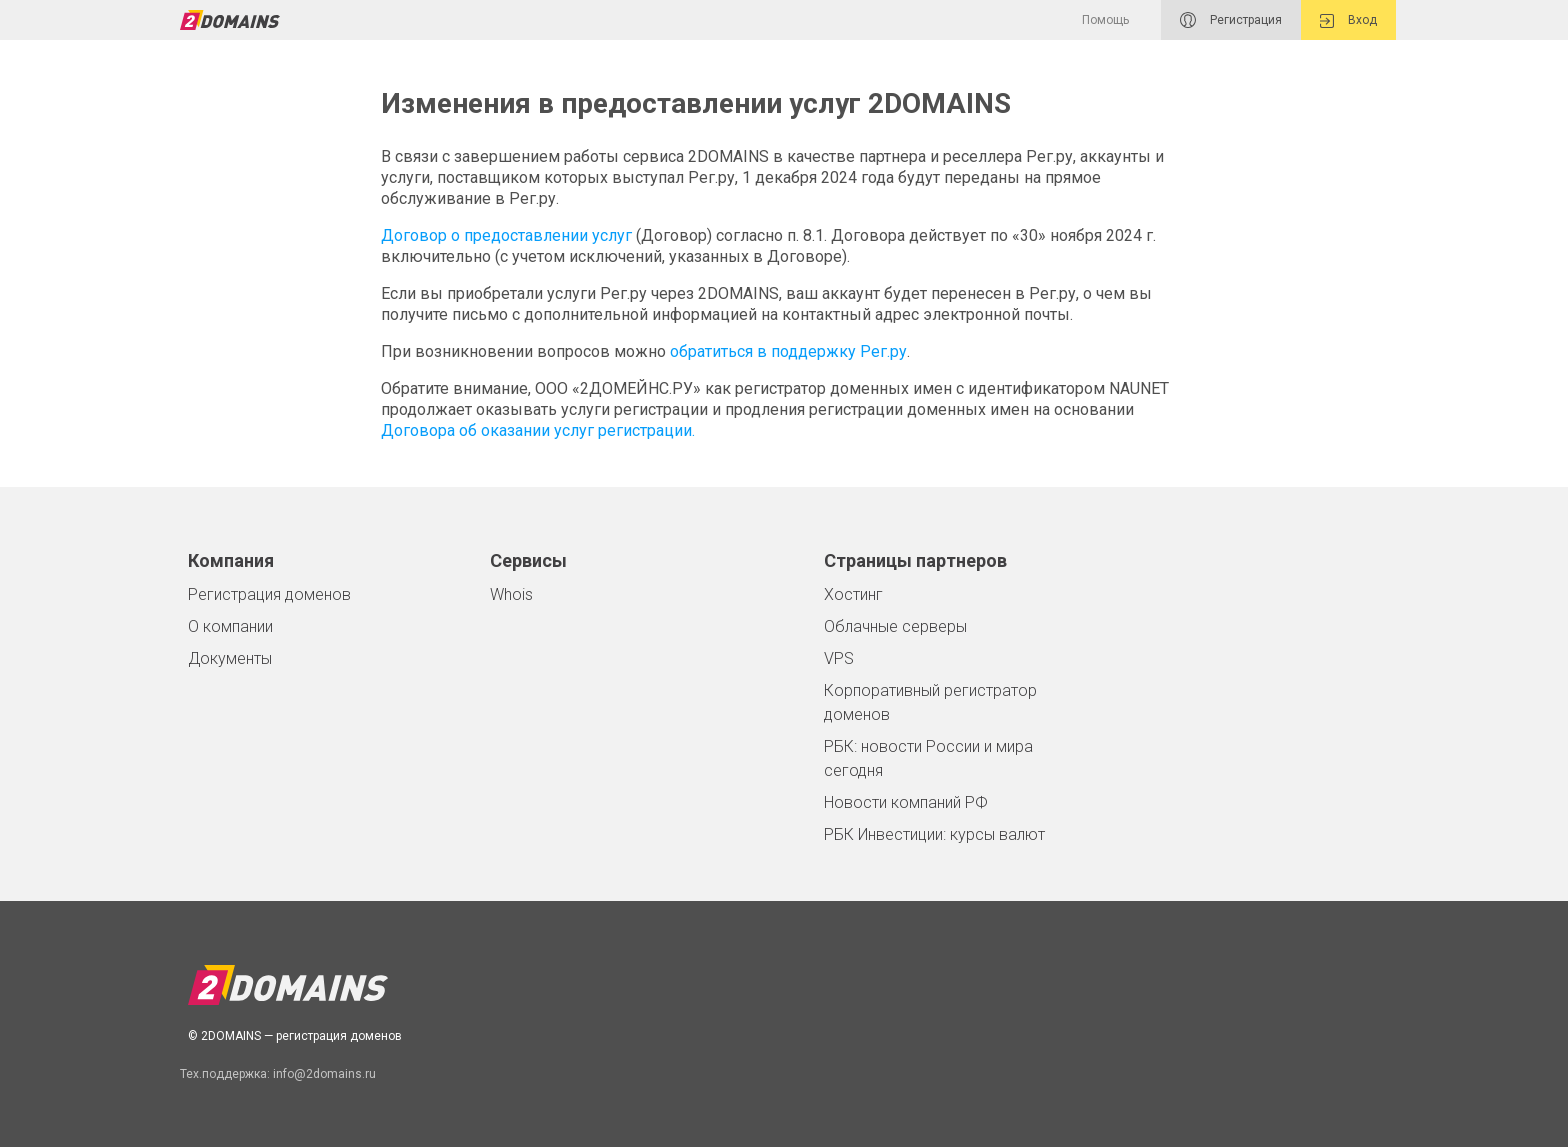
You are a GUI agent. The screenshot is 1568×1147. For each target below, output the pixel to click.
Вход (1348, 20)
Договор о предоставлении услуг (506, 235)
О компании (230, 626)
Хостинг (853, 594)
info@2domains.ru (324, 1074)
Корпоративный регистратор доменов (930, 702)
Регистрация (1231, 20)
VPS (839, 658)
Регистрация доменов (269, 594)
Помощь (1105, 20)
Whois (511, 594)
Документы (230, 658)
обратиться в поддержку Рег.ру (788, 351)
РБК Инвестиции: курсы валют (934, 834)
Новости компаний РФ (906, 802)
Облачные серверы (895, 626)
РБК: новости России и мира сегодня (928, 758)
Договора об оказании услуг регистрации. (538, 430)
